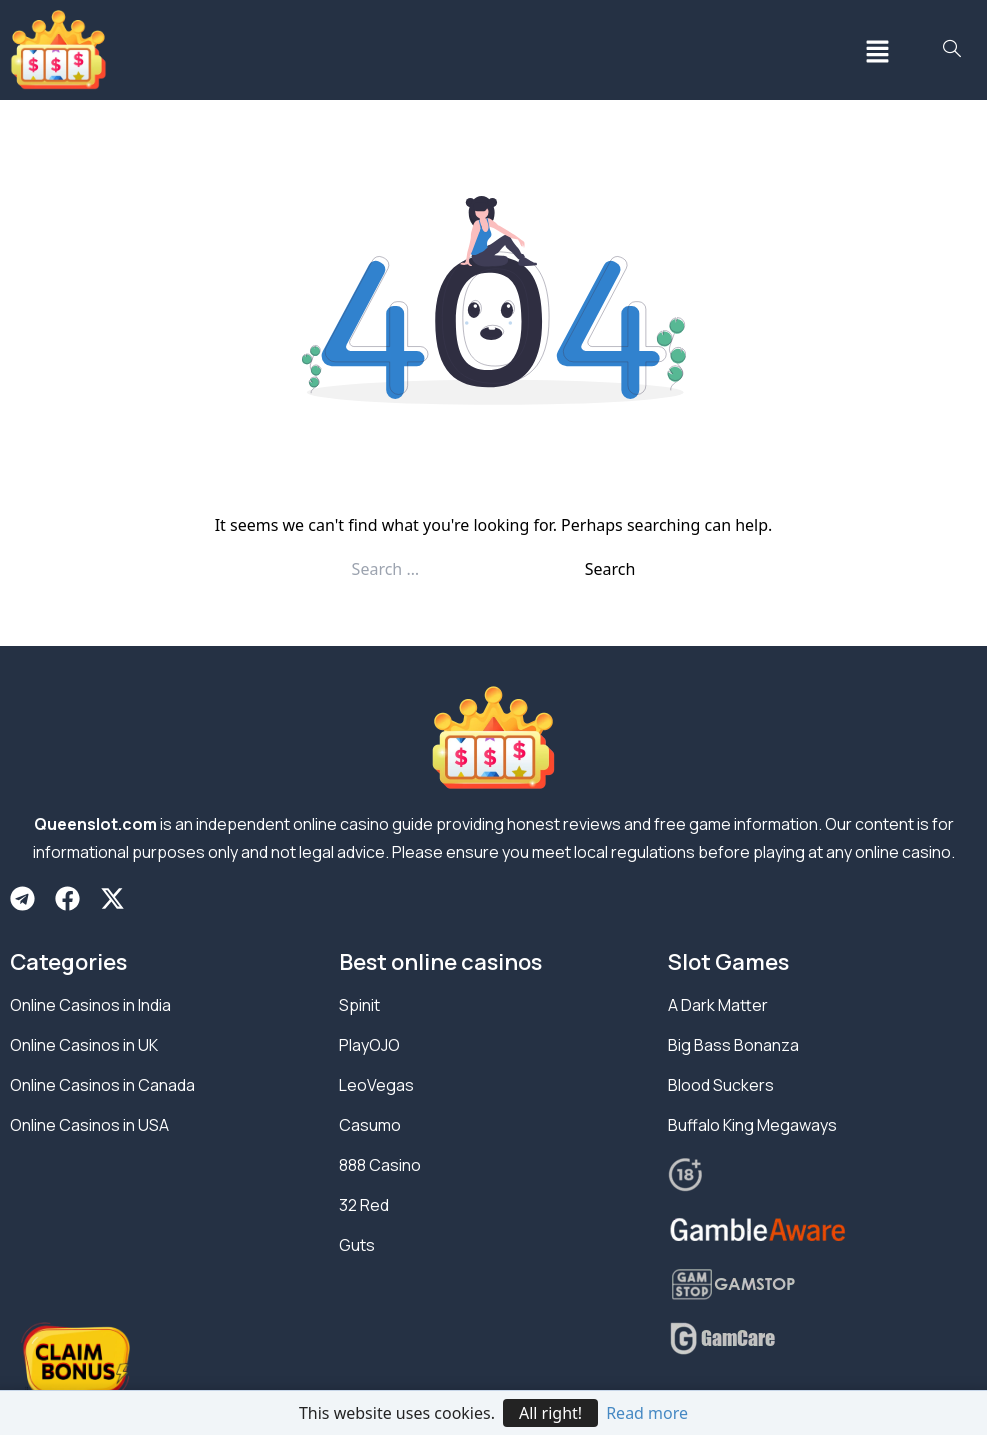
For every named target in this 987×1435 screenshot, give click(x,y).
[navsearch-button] (952, 50)
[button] (878, 50)
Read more (647, 1413)
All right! (550, 1413)
